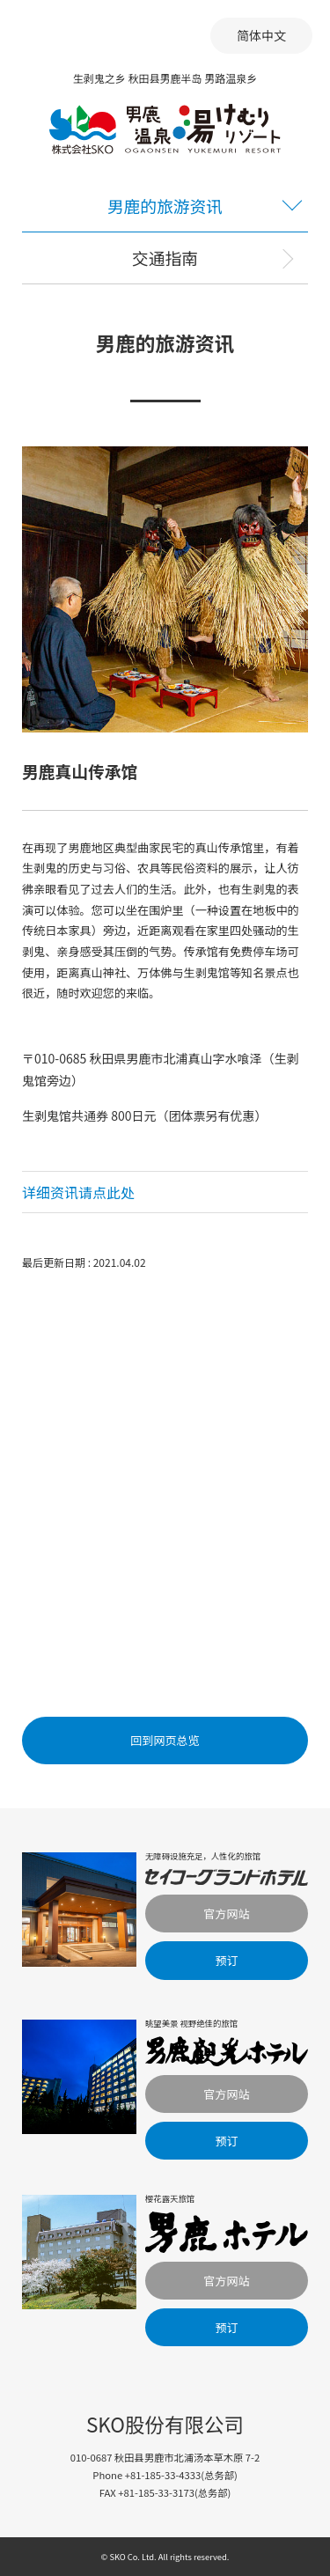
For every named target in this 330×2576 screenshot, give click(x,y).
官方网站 (226, 1913)
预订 (226, 1960)
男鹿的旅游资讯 (165, 205)
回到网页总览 (165, 1740)
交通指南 (165, 257)
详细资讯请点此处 (78, 1192)
